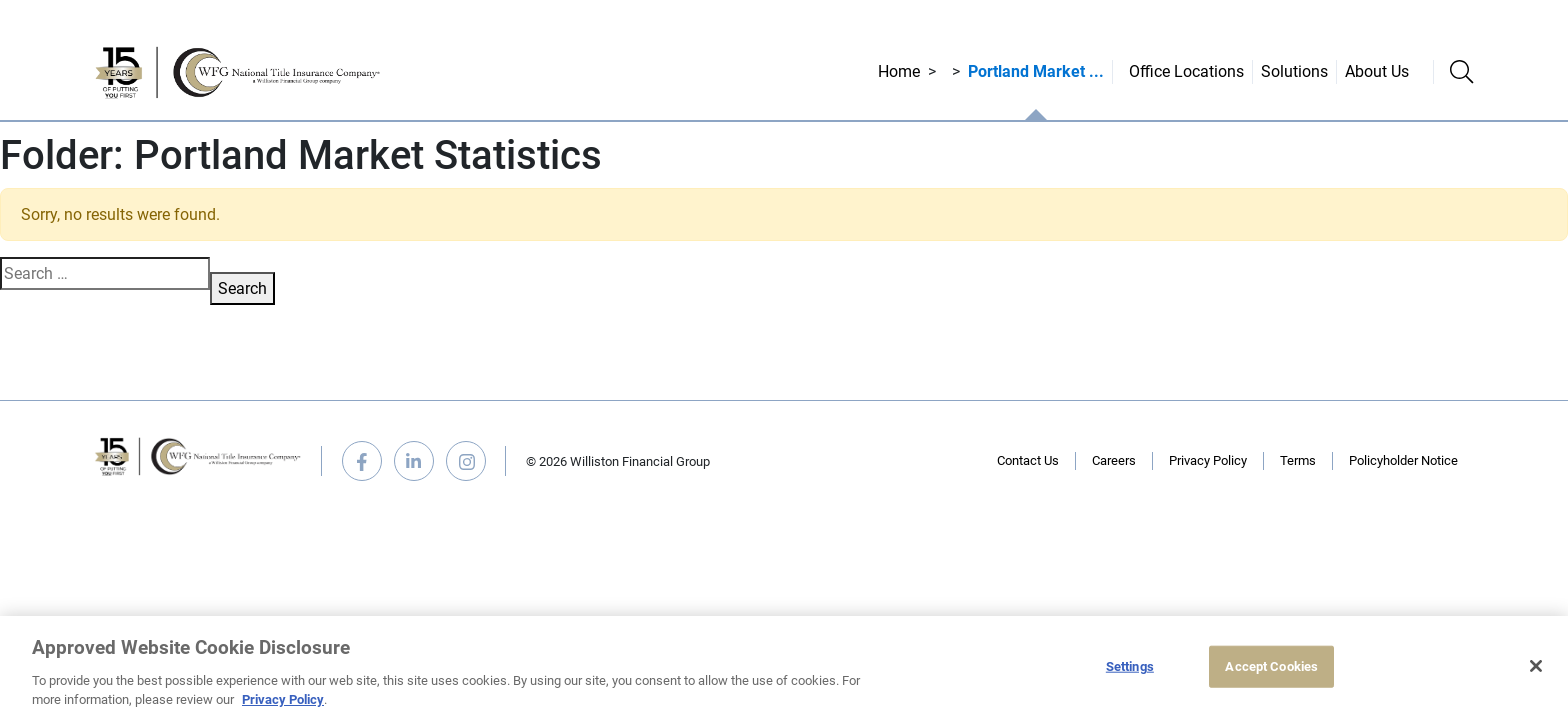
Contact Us (1028, 460)
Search (242, 288)
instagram (466, 461)
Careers (1114, 460)
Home (899, 71)
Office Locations (1186, 71)
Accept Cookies (1271, 666)
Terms (1298, 460)
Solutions (1294, 71)
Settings (1130, 666)
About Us (1377, 71)
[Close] (1536, 666)
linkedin (414, 461)
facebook (362, 461)
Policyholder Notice (1403, 460)
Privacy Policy (1208, 460)
